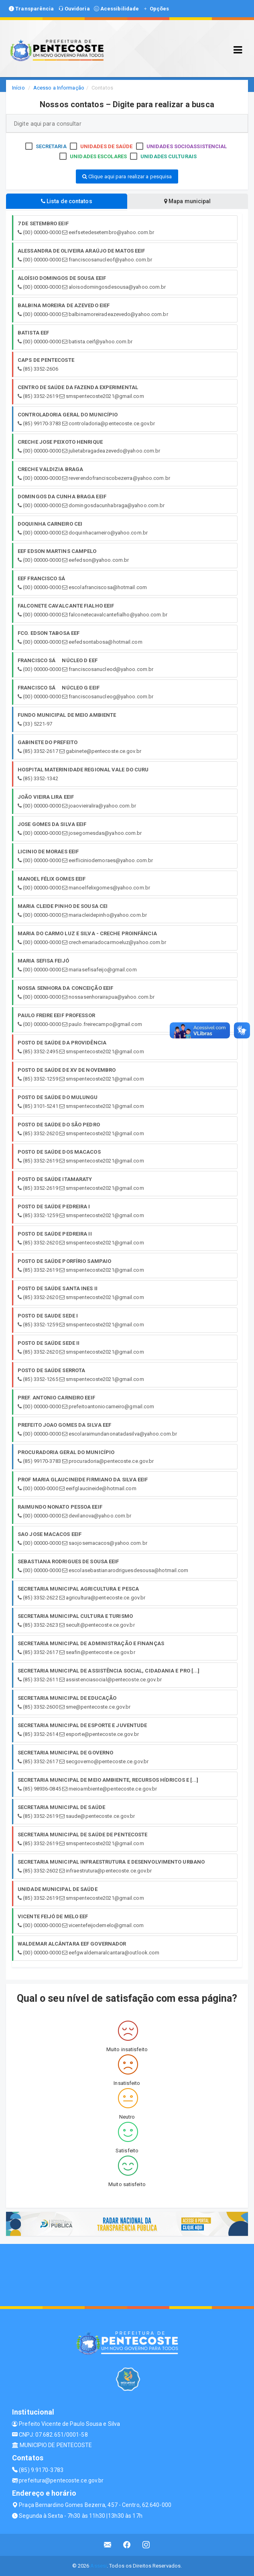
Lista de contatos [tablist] (66, 201)
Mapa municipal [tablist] (187, 201)
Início (18, 88)
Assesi (98, 2566)
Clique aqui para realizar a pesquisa (127, 176)
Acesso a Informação (58, 88)
